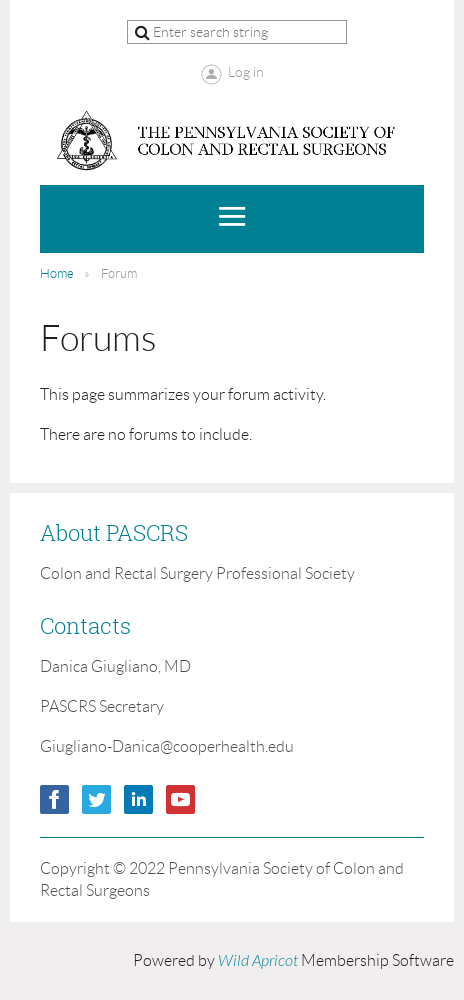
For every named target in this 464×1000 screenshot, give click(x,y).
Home (57, 273)
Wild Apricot (258, 961)
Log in (246, 72)
